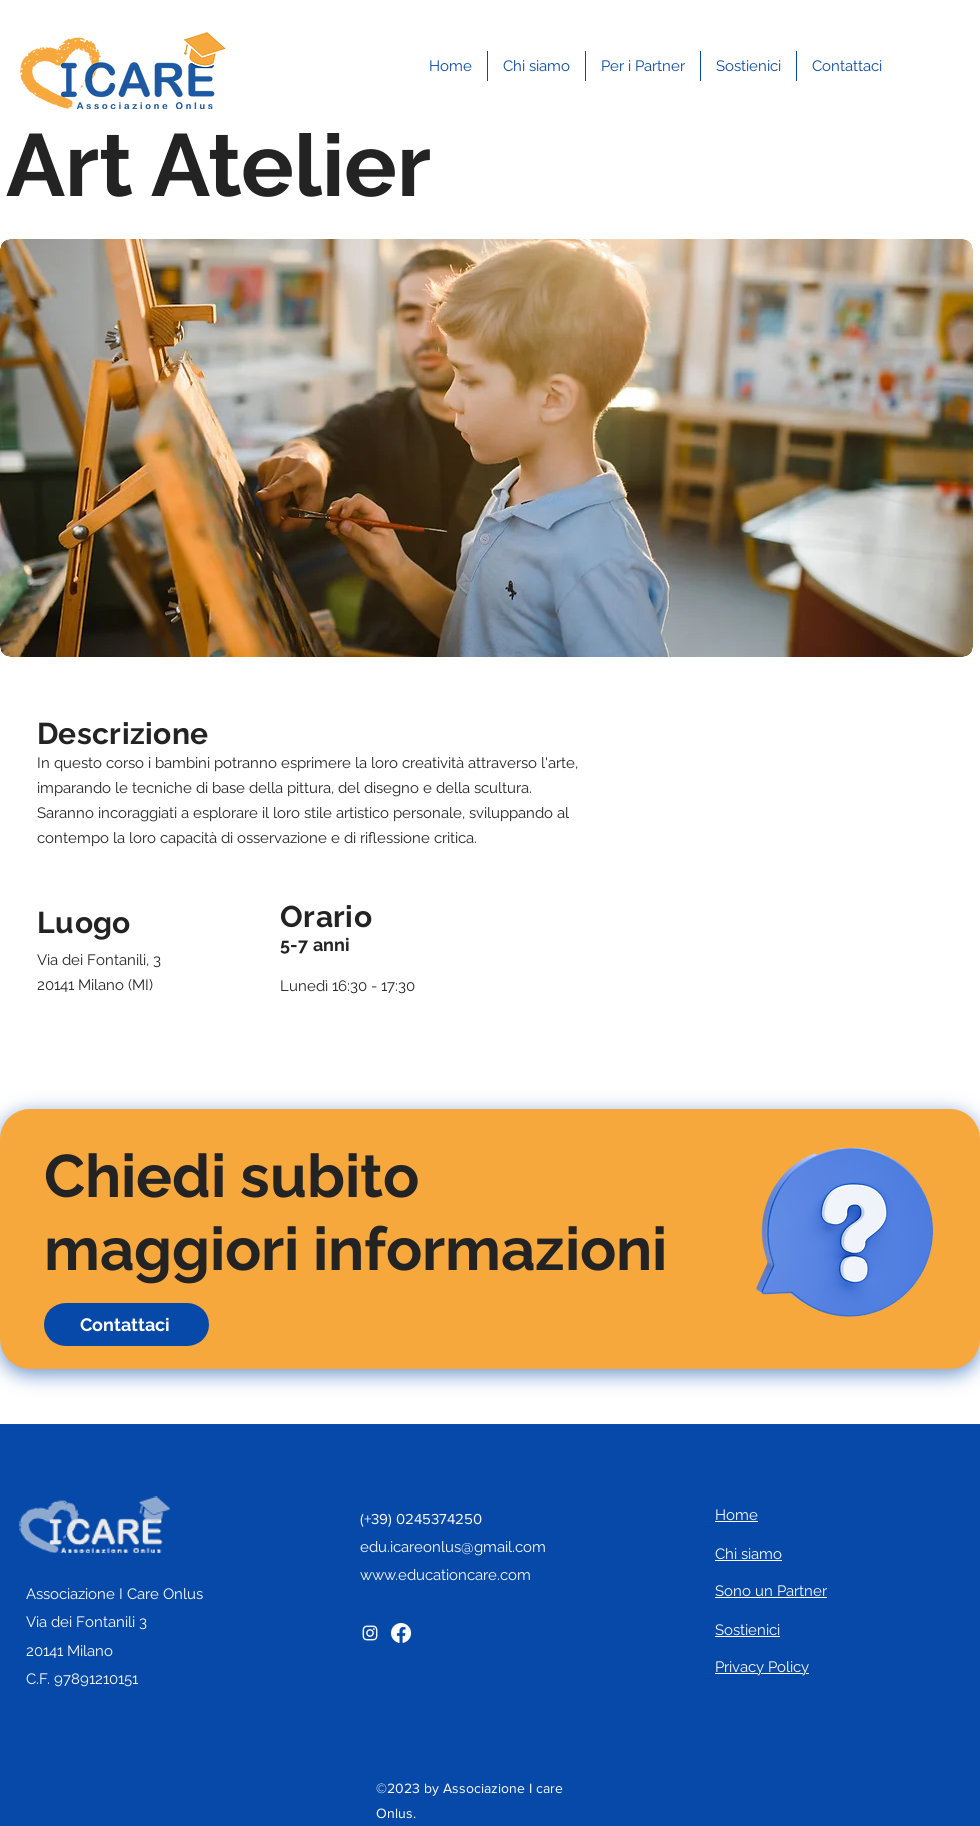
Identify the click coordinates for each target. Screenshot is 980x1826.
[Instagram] (370, 1633)
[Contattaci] (126, 1324)
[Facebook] (401, 1633)
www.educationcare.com (445, 1575)
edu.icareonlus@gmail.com (453, 1547)
